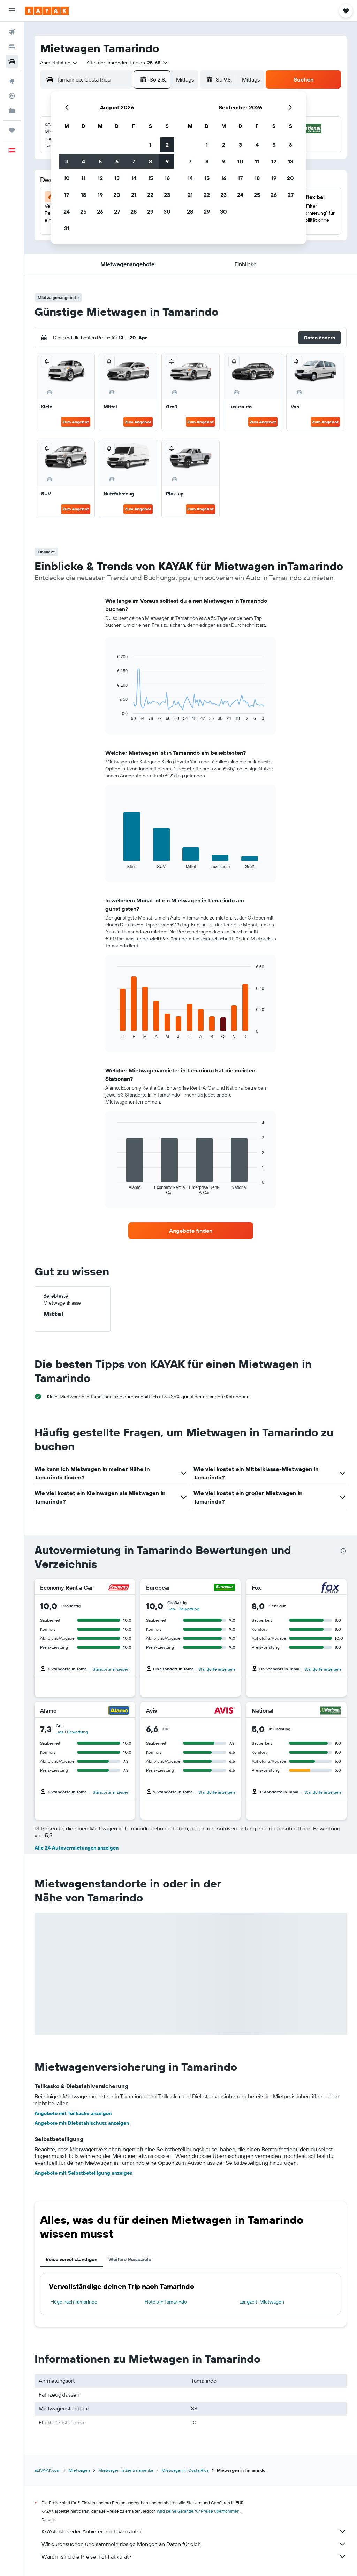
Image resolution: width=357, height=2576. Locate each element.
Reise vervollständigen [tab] (71, 2259)
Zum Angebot (75, 421)
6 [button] (117, 161)
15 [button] (150, 178)
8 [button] (150, 161)
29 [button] (150, 211)
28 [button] (133, 211)
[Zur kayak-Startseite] (47, 11)
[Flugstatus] (12, 96)
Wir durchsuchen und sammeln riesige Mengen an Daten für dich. (194, 2544)
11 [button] (83, 178)
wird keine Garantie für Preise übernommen (198, 2511)
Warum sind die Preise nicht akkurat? (194, 2556)
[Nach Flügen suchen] (12, 32)
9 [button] (167, 161)
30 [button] (167, 211)
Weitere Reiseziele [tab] (129, 2259)
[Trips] (12, 130)
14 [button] (133, 178)
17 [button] (66, 194)
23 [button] (167, 194)
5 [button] (100, 161)
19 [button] (100, 194)
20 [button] (116, 194)
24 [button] (66, 211)
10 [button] (67, 178)
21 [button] (133, 194)
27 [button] (117, 211)
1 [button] (150, 144)
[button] (12, 10)
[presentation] (343, 1551)
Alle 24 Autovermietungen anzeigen (77, 1848)
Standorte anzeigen (111, 1669)
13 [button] (117, 178)
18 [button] (83, 194)
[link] (190, 1230)
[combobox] (59, 62)
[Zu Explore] (12, 81)
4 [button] (83, 161)
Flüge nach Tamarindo (73, 2302)
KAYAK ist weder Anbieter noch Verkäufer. (194, 2531)
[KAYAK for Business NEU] (12, 110)
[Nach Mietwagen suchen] (12, 61)
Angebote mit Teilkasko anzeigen (73, 2113)
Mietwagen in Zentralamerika (125, 2470)
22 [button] (150, 194)
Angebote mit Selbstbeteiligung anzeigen (83, 2173)
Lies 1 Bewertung (183, 1609)
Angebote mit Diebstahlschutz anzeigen (82, 2123)
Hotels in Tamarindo (166, 2302)
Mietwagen (79, 2470)
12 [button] (100, 178)
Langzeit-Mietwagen (261, 2302)
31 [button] (66, 228)
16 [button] (167, 178)
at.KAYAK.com (47, 2470)
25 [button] (83, 211)
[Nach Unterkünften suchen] (12, 47)
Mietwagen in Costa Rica (184, 2470)
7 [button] (133, 161)
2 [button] (167, 144)
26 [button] (100, 211)
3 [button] (66, 161)
